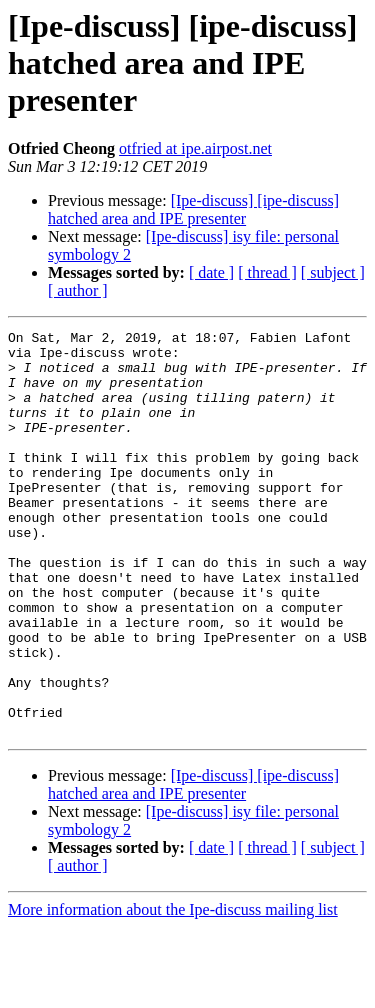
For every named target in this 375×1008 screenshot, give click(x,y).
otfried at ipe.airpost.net (195, 148)
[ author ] (78, 290)
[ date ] (211, 272)
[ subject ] (333, 272)
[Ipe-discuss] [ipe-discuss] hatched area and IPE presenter (193, 209)
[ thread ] (267, 272)
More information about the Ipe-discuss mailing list (173, 990)
